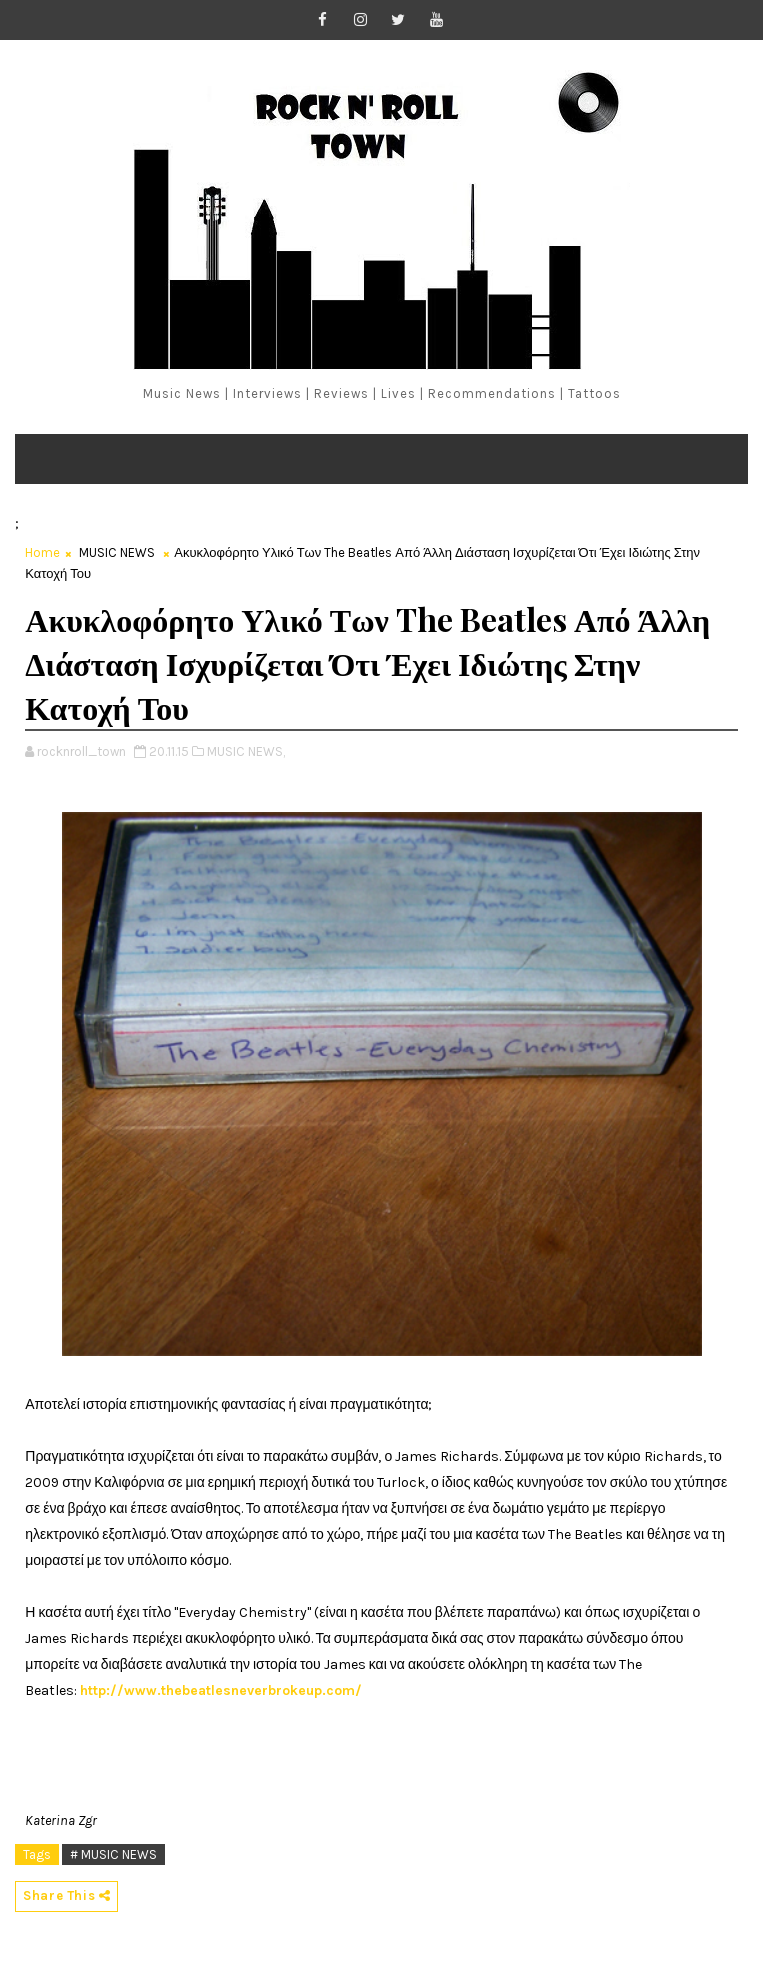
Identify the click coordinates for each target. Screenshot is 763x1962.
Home (42, 552)
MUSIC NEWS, (246, 751)
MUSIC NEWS (117, 552)
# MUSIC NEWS (113, 1854)
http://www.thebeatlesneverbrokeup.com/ (221, 1690)
